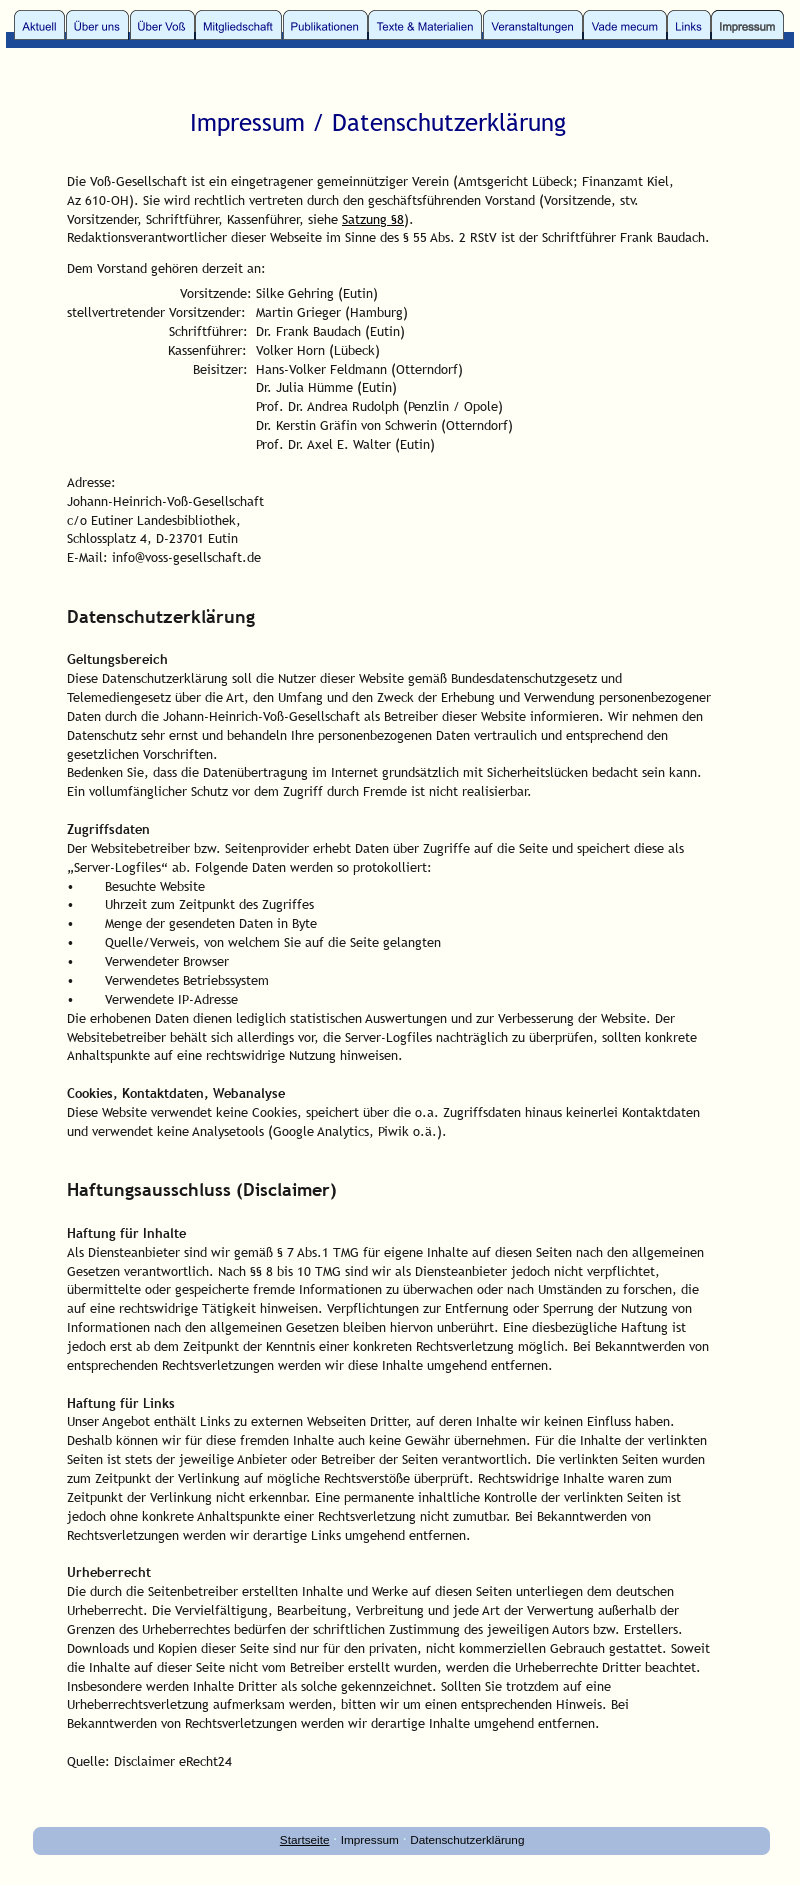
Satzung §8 (373, 219)
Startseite (305, 1839)
